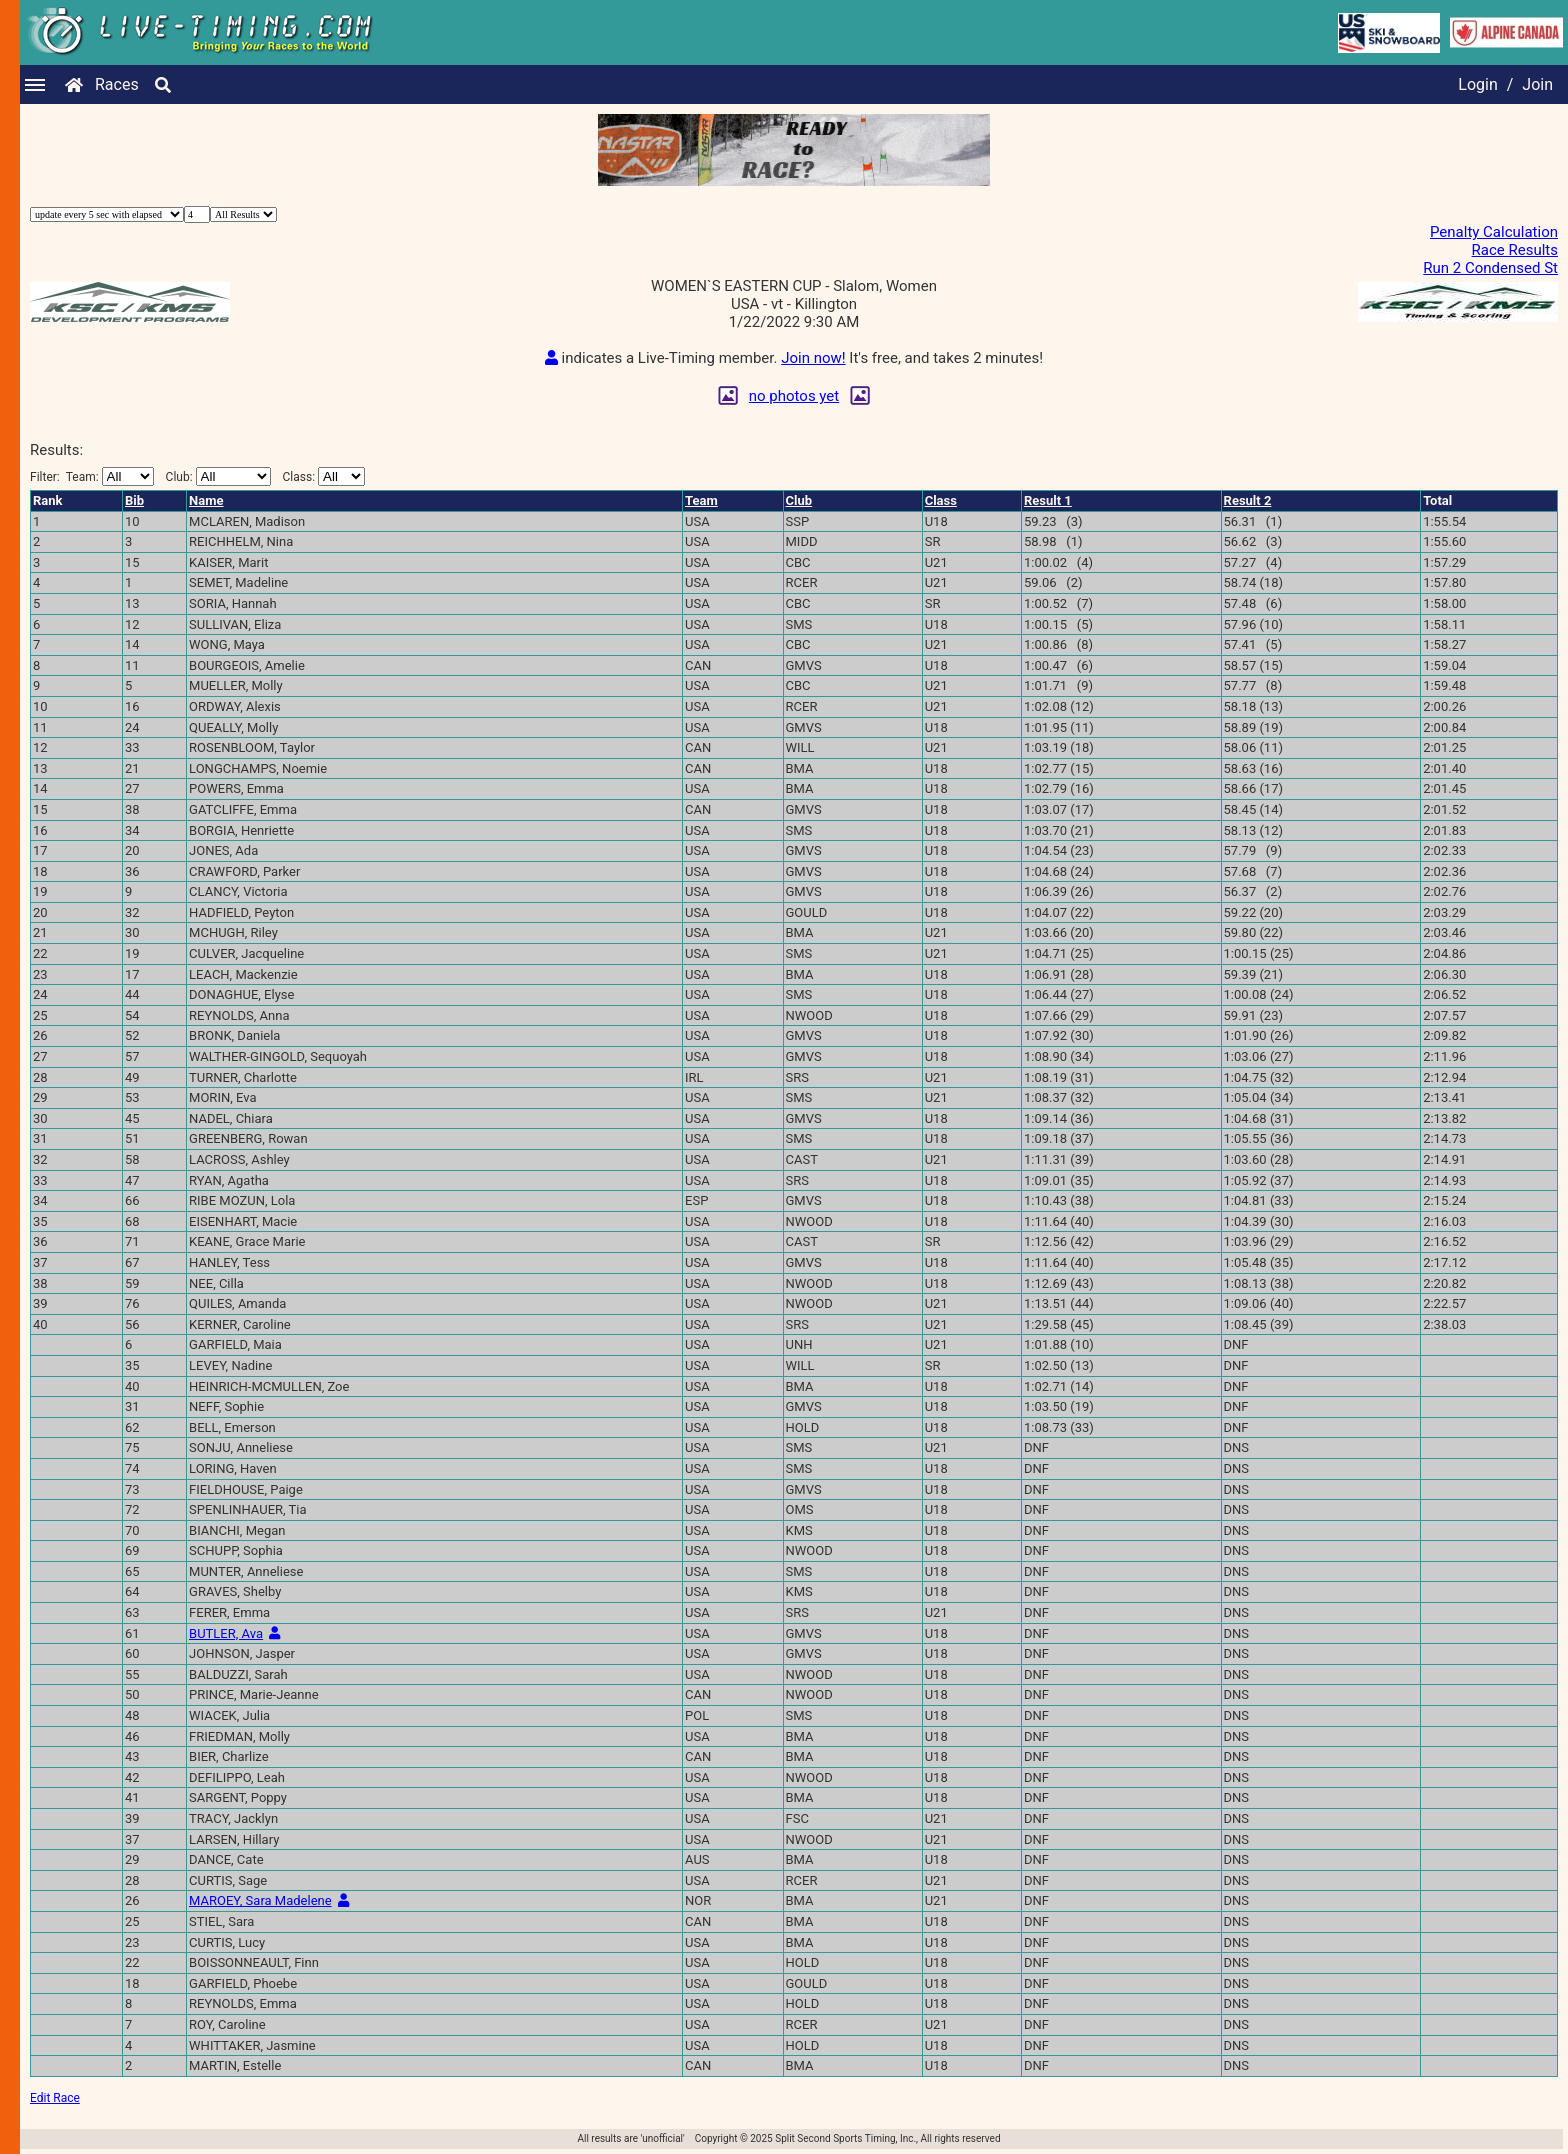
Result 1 (1048, 500)
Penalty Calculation (1494, 232)
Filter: (92, 476)
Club (799, 500)
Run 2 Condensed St (1490, 268)
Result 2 (1248, 500)
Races (117, 84)
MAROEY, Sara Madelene (260, 1900)
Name (206, 500)
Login (1477, 84)
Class (941, 500)
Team (701, 500)
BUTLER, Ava (226, 1633)
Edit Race (55, 2098)
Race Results (1515, 250)
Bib (134, 500)
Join (1537, 84)
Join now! (813, 358)
